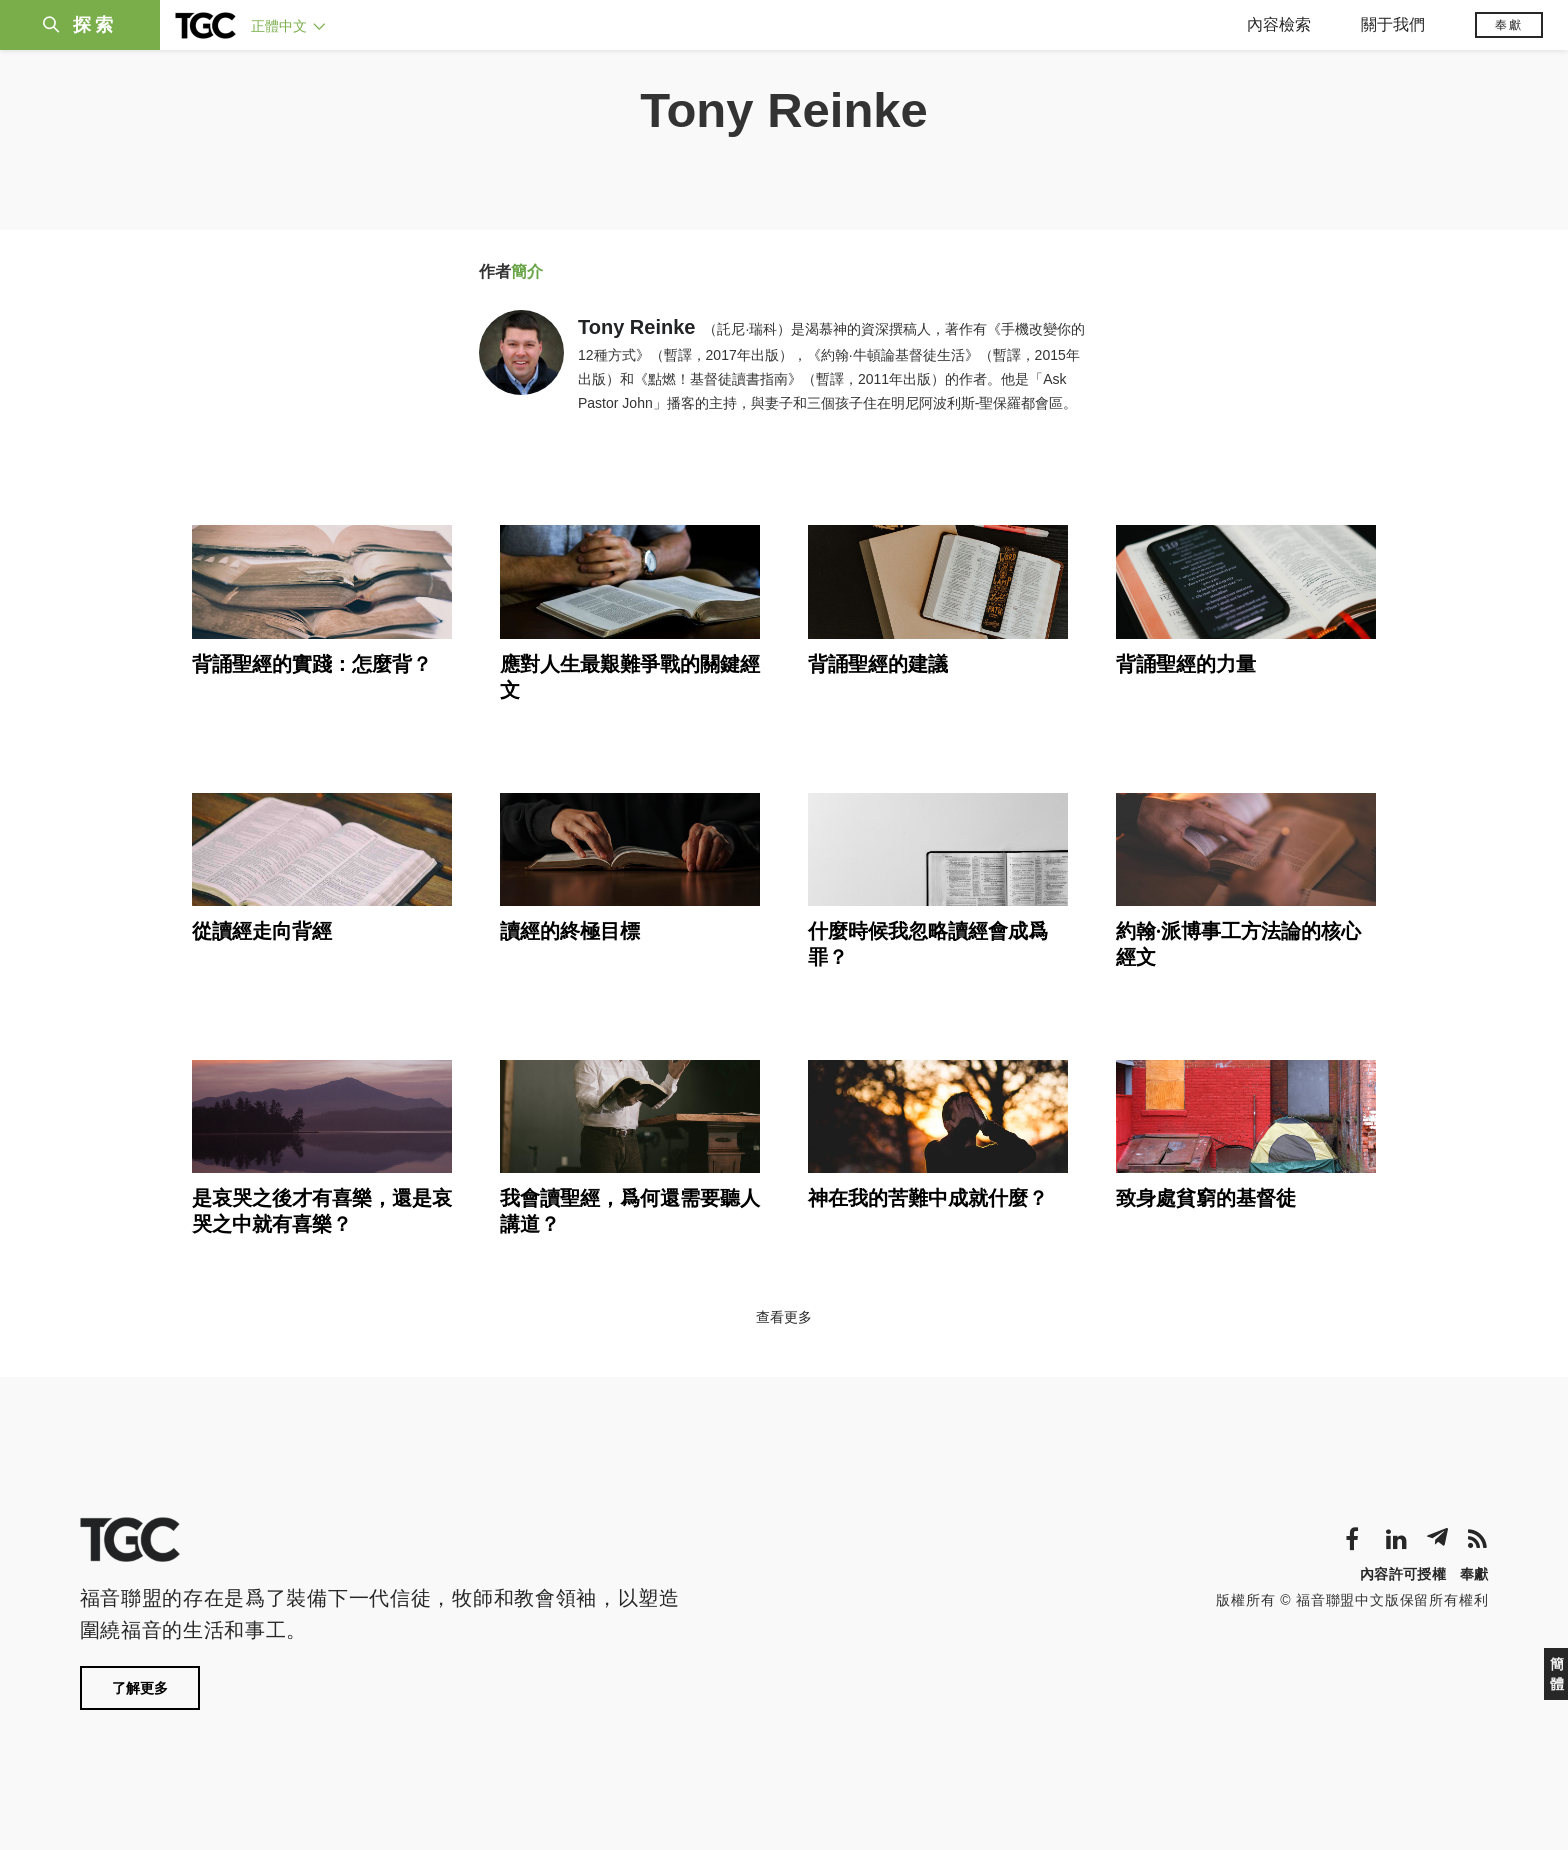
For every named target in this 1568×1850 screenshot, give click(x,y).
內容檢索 (1279, 24)
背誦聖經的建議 (878, 664)
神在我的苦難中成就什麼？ (928, 1198)
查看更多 (784, 1317)
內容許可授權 (1403, 1574)
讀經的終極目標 (570, 931)
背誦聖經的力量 (1186, 664)
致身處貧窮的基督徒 (1206, 1198)
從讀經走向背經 (262, 931)
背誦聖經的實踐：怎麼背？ (312, 664)
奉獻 (1509, 25)
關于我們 (1393, 24)
